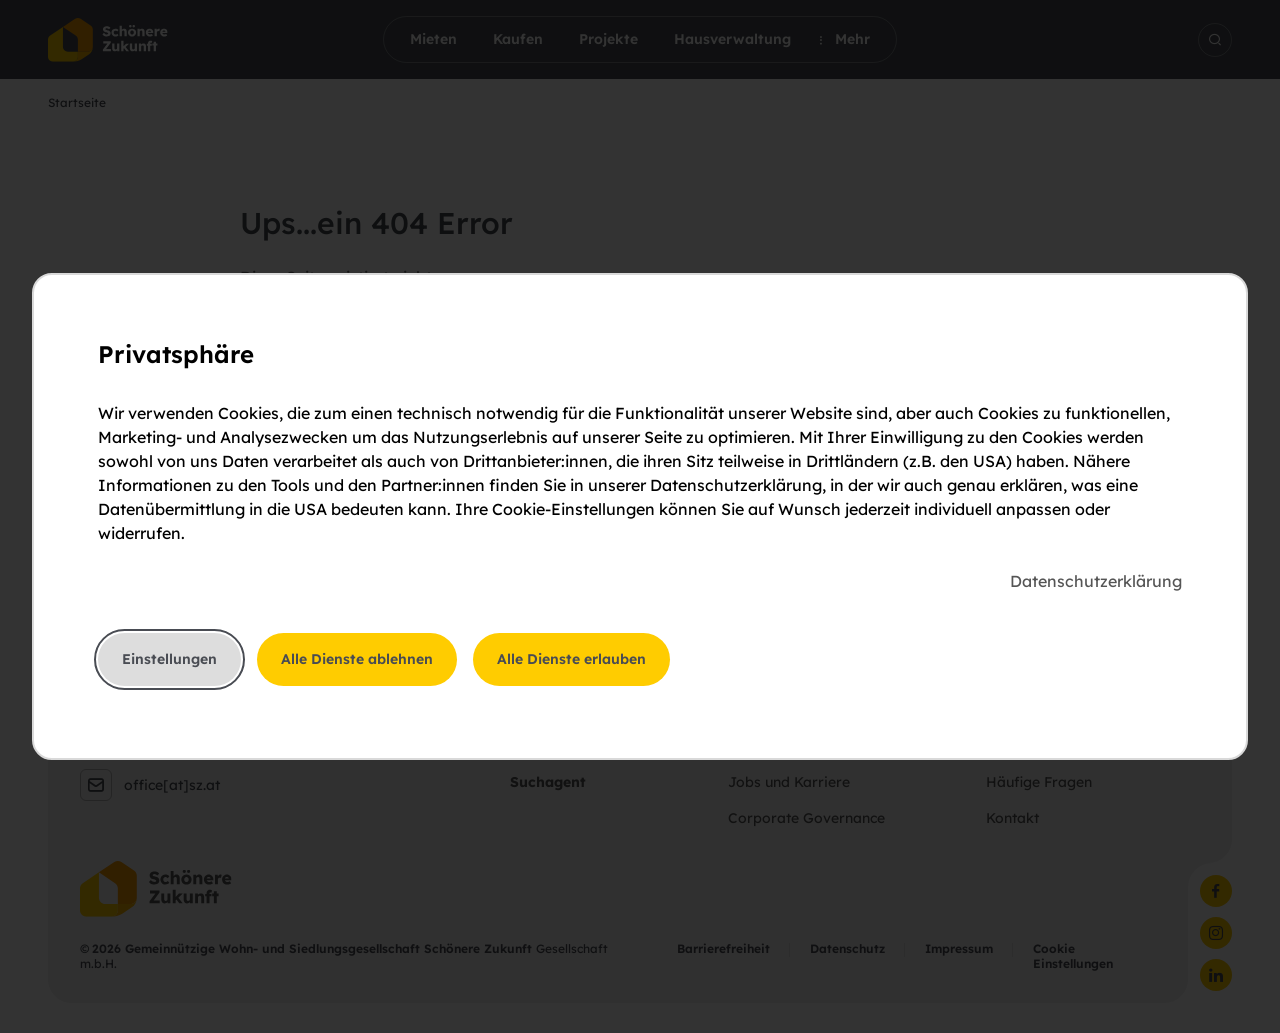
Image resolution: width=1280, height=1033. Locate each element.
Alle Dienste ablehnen (357, 659)
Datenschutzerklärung (1096, 581)
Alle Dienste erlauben (571, 659)
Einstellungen (169, 659)
